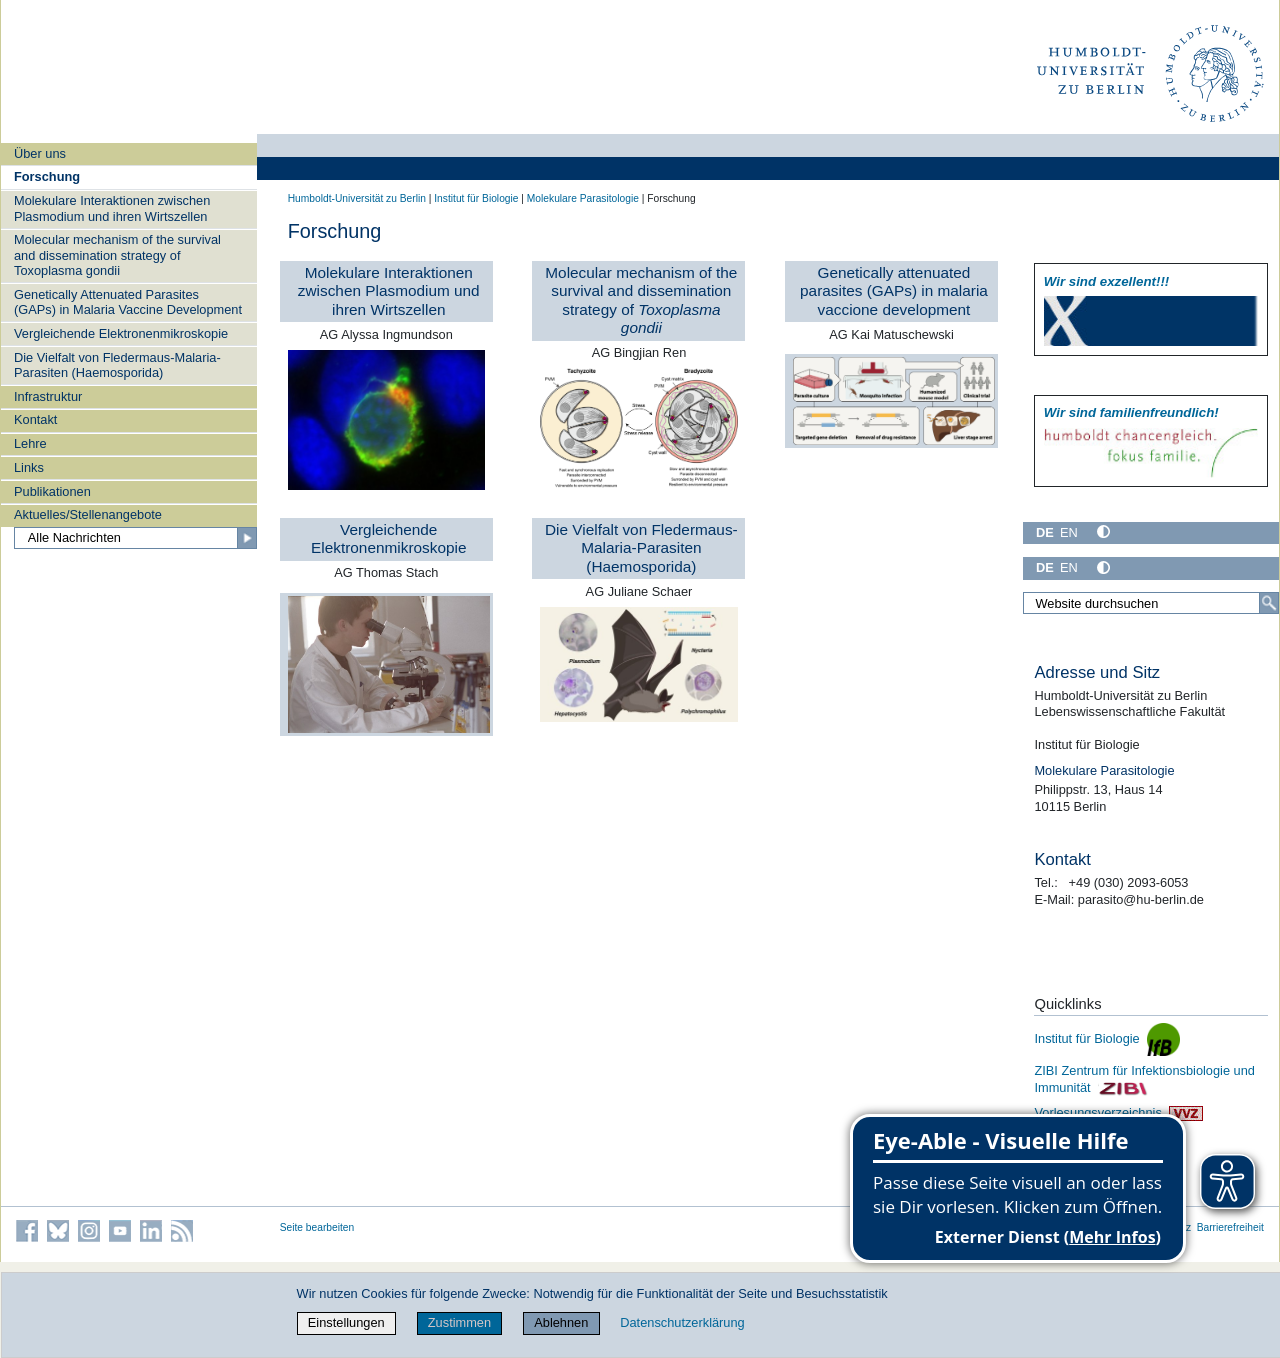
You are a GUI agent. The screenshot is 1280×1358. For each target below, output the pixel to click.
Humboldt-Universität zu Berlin (357, 198)
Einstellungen (346, 1322)
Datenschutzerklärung (682, 1322)
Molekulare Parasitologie (583, 198)
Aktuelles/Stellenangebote (88, 514)
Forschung (47, 176)
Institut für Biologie (476, 198)
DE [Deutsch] (1045, 532)
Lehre (30, 443)
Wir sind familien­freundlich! (1131, 412)
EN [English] (1069, 532)
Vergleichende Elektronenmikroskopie (121, 333)
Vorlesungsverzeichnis (1118, 1112)
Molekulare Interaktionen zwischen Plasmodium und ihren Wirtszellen (112, 208)
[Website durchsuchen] (1151, 603)
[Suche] (1269, 603)
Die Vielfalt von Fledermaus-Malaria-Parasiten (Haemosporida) (117, 365)
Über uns (40, 153)
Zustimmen (459, 1322)
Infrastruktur (48, 396)
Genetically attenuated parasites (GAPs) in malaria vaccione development (894, 291)
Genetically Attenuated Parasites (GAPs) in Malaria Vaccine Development (128, 302)
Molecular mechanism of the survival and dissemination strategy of (641, 300)
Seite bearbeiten (317, 1227)
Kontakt (35, 419)
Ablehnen (561, 1322)
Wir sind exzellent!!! (1106, 281)
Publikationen (52, 491)
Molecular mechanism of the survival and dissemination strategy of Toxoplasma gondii (117, 255)
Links (29, 467)
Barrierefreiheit (1230, 1227)
